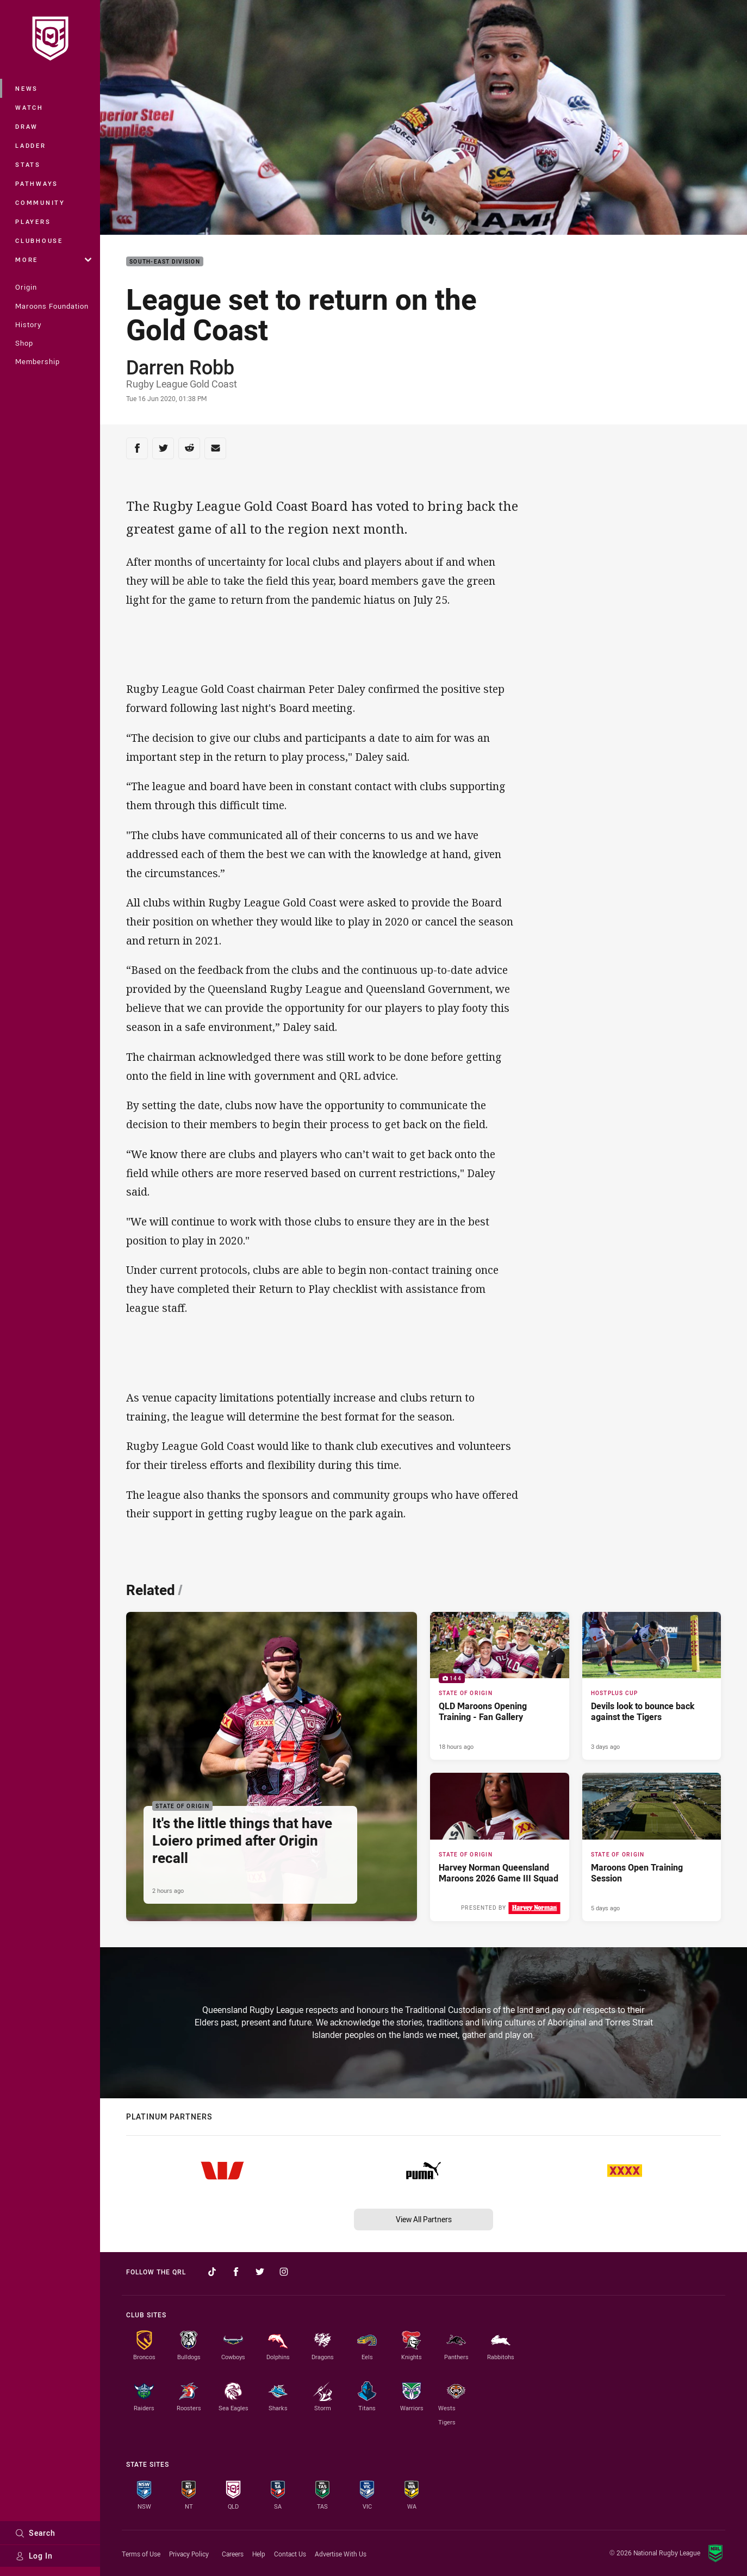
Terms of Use (141, 2553)
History (28, 324)
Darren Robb (180, 367)
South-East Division (164, 261)
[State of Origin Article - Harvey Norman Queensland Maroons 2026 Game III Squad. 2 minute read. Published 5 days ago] (499, 1847)
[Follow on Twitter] (260, 2271)
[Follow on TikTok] (212, 2271)
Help (258, 2553)
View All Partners (424, 2219)
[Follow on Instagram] (283, 2271)
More (53, 259)
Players (33, 221)
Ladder (30, 145)
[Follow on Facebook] (236, 2271)
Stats (28, 164)
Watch (29, 107)
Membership (37, 361)
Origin (26, 287)
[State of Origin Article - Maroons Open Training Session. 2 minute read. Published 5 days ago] (651, 1847)
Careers (233, 2553)
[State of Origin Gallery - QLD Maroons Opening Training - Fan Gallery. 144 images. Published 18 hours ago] (499, 1686)
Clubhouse (39, 240)
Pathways (36, 183)
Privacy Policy (189, 2553)
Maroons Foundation (52, 306)
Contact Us (290, 2553)
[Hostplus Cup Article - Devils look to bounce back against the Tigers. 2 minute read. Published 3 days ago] (651, 1686)
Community (40, 202)
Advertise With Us (340, 2553)
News (26, 88)
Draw (26, 126)
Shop (24, 343)
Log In (34, 2555)
